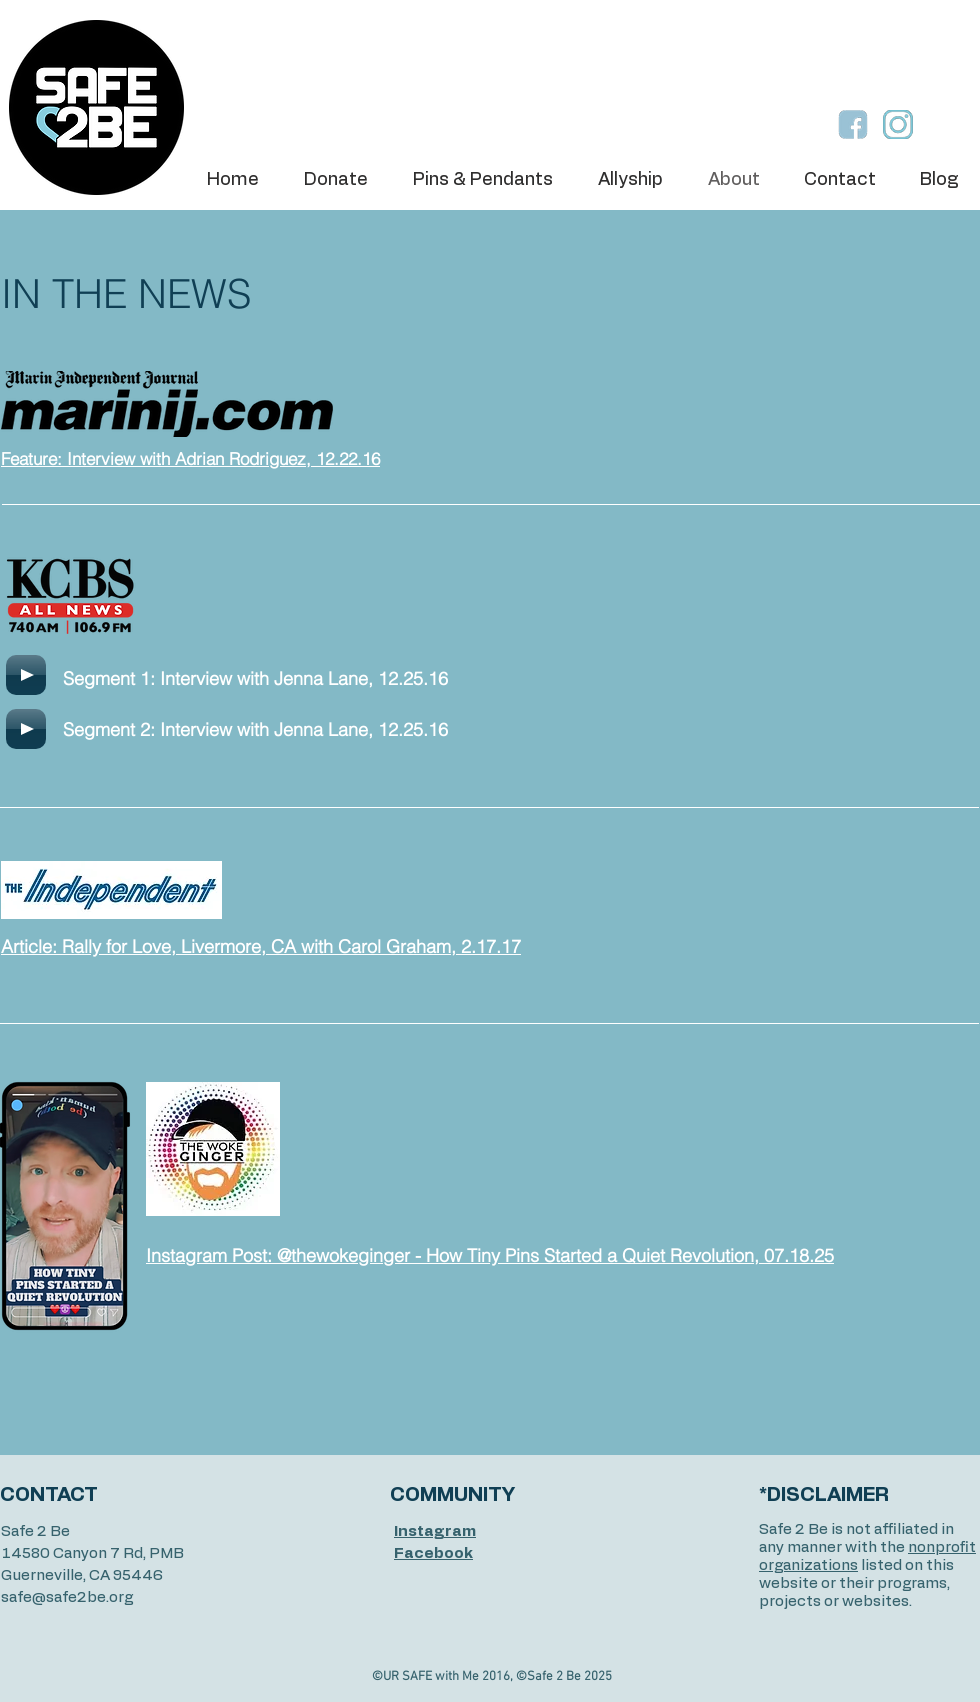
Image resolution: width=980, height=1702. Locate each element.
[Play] (26, 675)
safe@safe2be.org (67, 1597)
